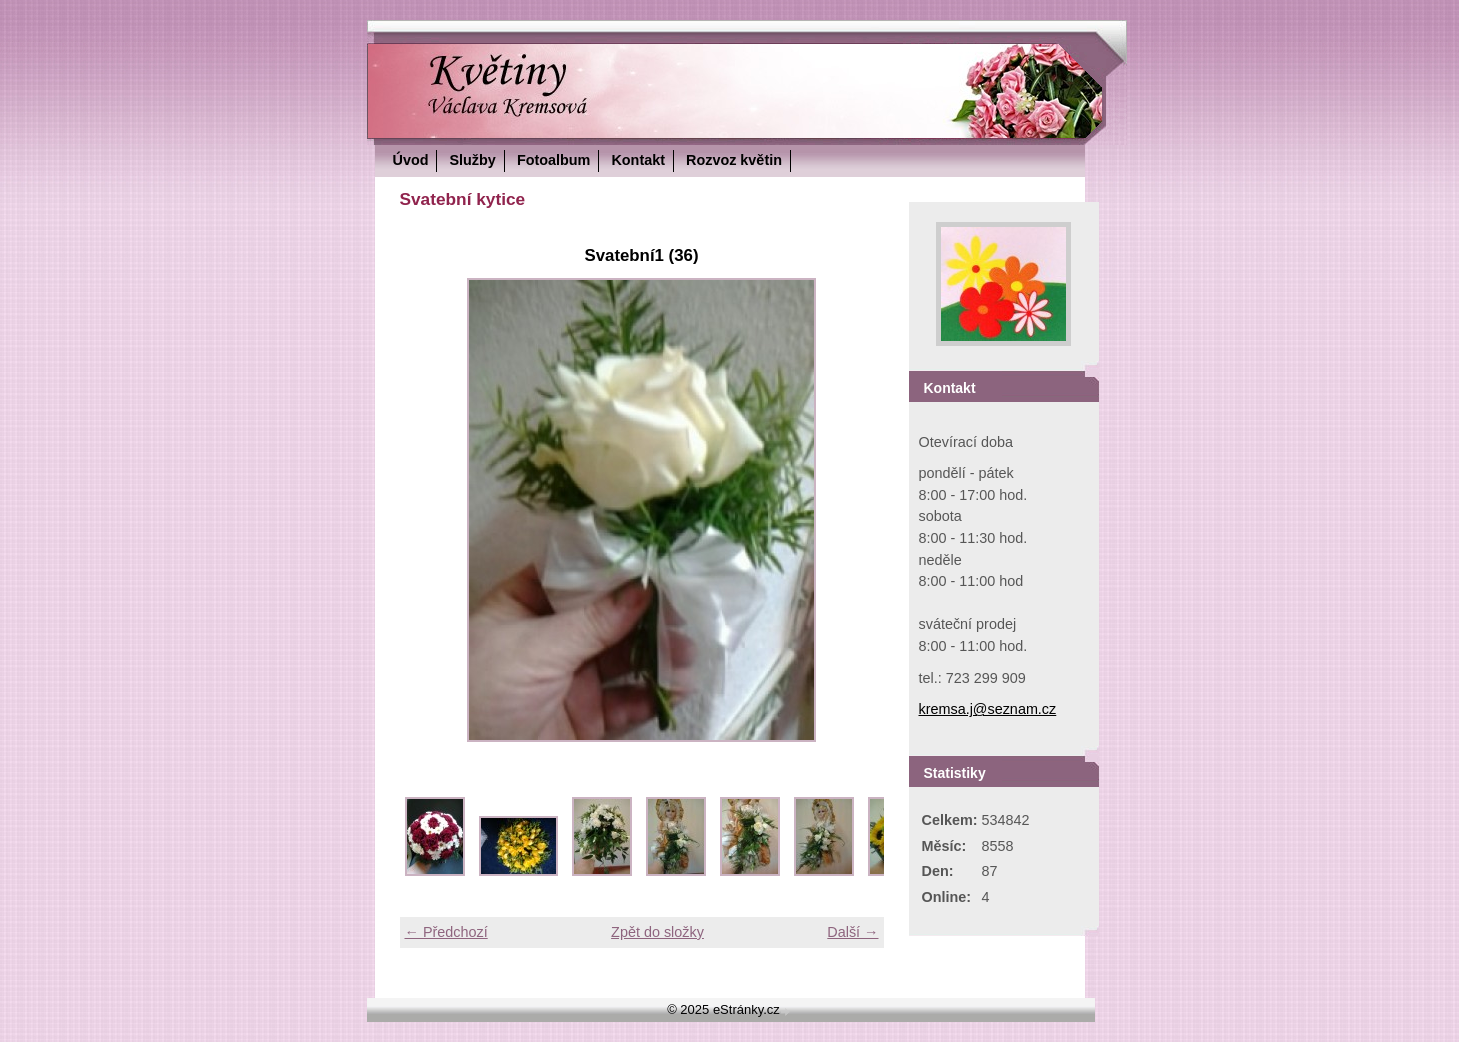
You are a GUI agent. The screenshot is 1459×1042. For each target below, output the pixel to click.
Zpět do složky (657, 932)
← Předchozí (446, 932)
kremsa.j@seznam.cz (988, 709)
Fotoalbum (554, 160)
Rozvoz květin (734, 160)
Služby (472, 160)
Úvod (411, 160)
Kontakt (638, 160)
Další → (852, 932)
